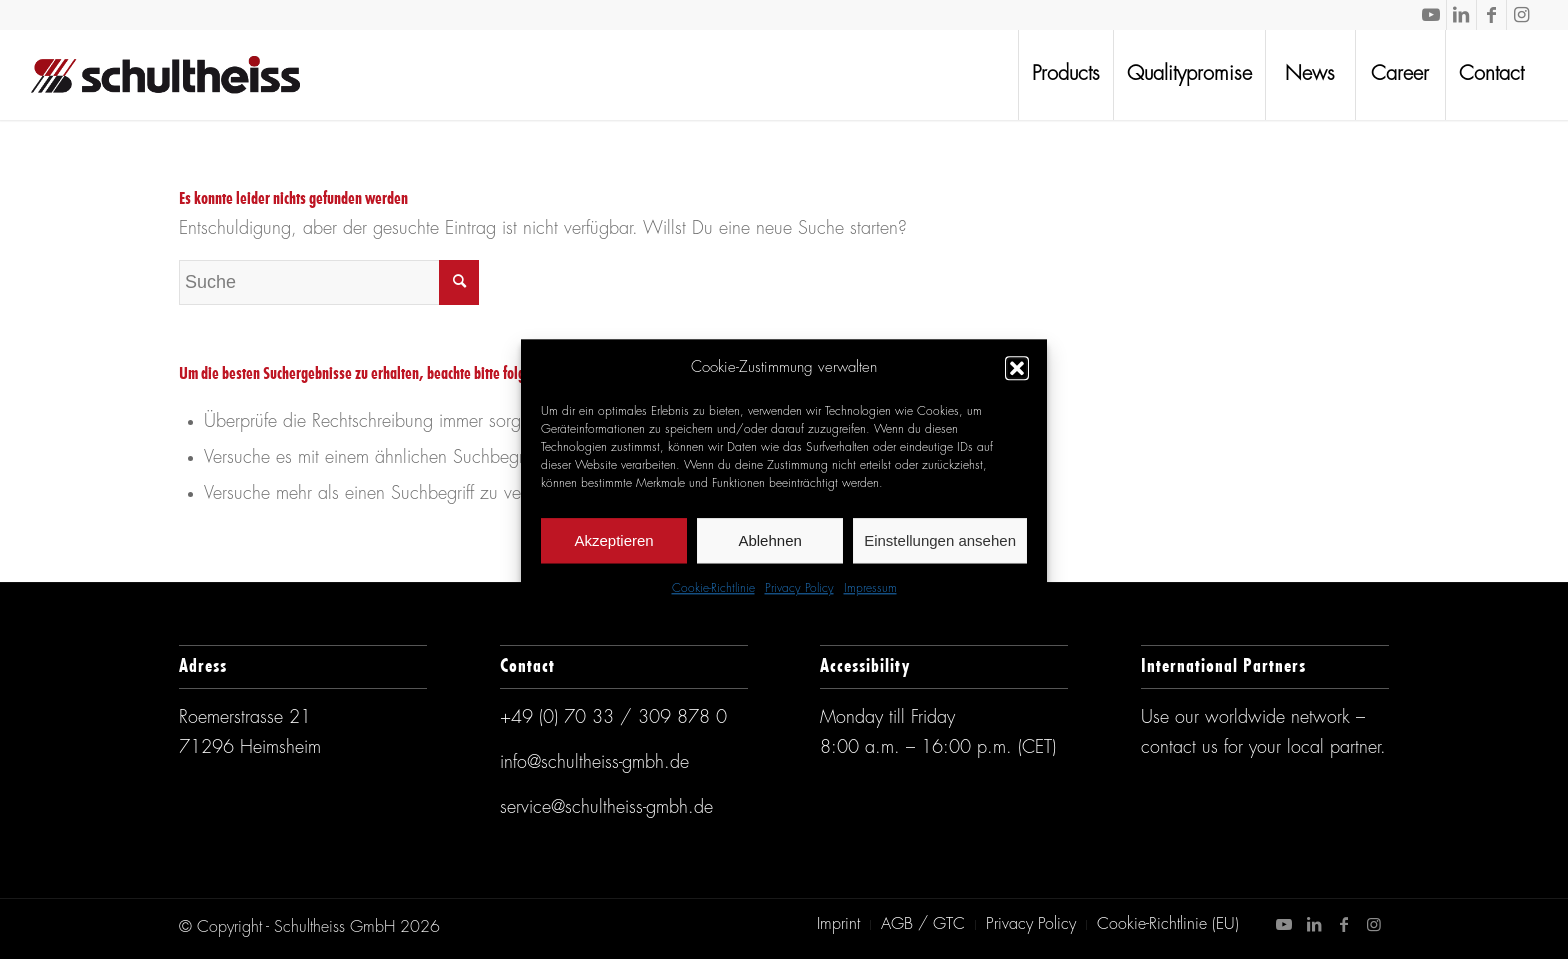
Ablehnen (769, 540)
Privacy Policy (799, 590)
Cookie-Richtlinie (713, 590)
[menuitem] (1065, 75)
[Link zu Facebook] (1491, 15)
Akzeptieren (613, 540)
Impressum (870, 590)
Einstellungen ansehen (940, 540)
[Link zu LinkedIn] (1461, 15)
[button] (1017, 369)
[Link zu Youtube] (1431, 15)
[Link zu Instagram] (1522, 15)
